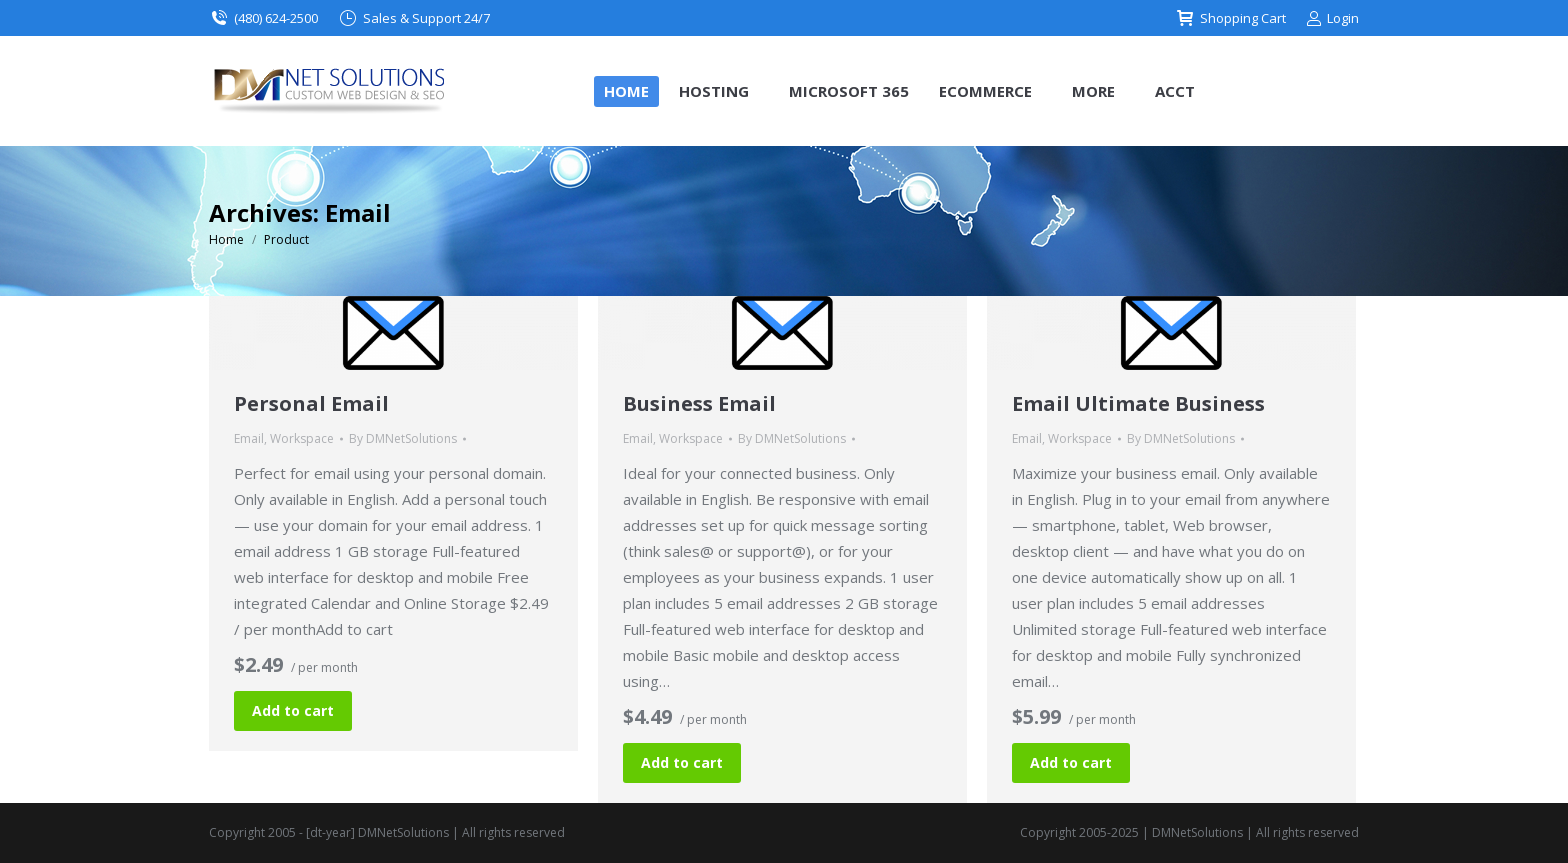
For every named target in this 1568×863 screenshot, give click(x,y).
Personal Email (311, 403)
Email (249, 438)
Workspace (302, 438)
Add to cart (293, 710)
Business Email (699, 403)
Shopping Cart (1230, 18)
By (403, 438)
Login (1332, 18)
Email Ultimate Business (1138, 403)
